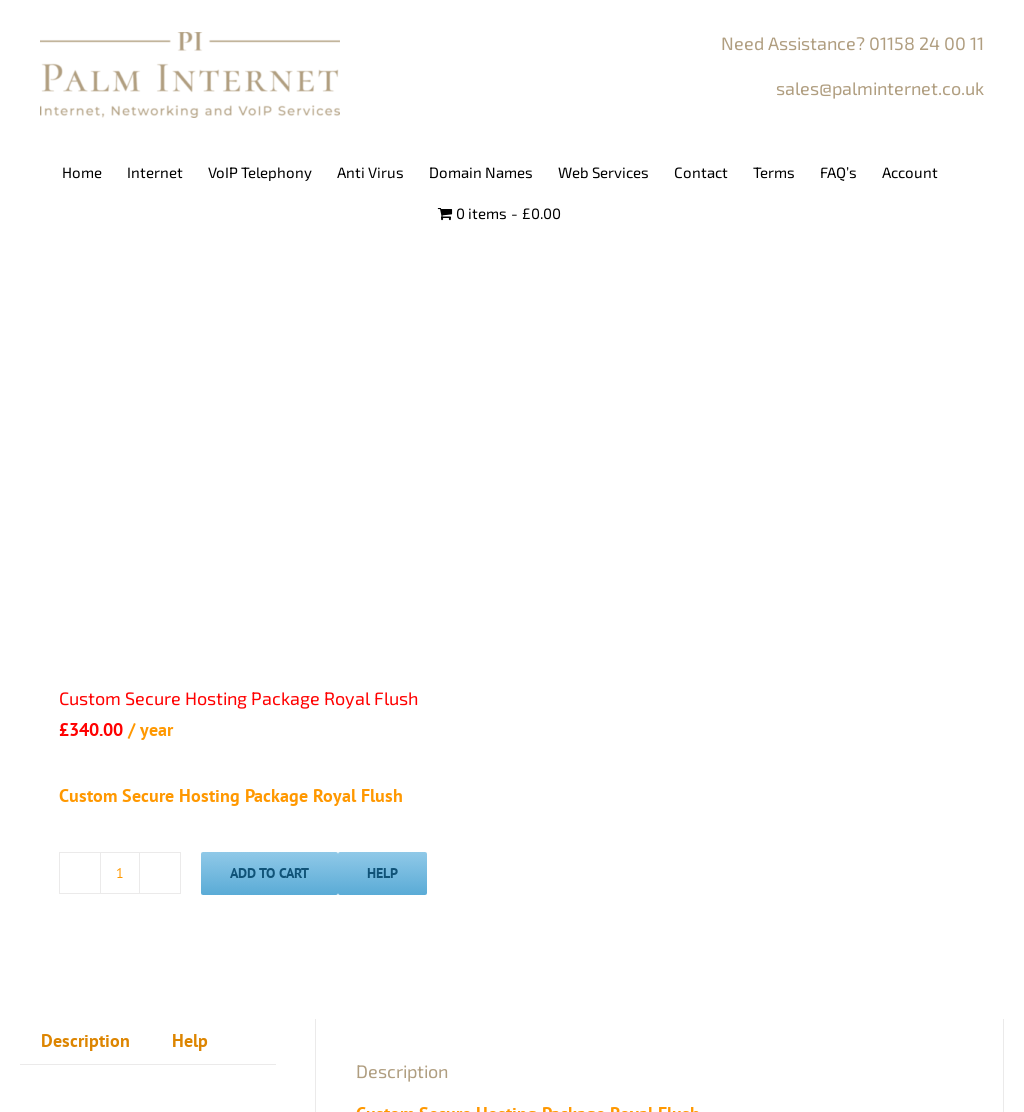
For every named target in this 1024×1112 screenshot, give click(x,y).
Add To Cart (269, 873)
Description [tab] (85, 1040)
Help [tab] (190, 1040)
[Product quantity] (120, 873)
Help (382, 873)
